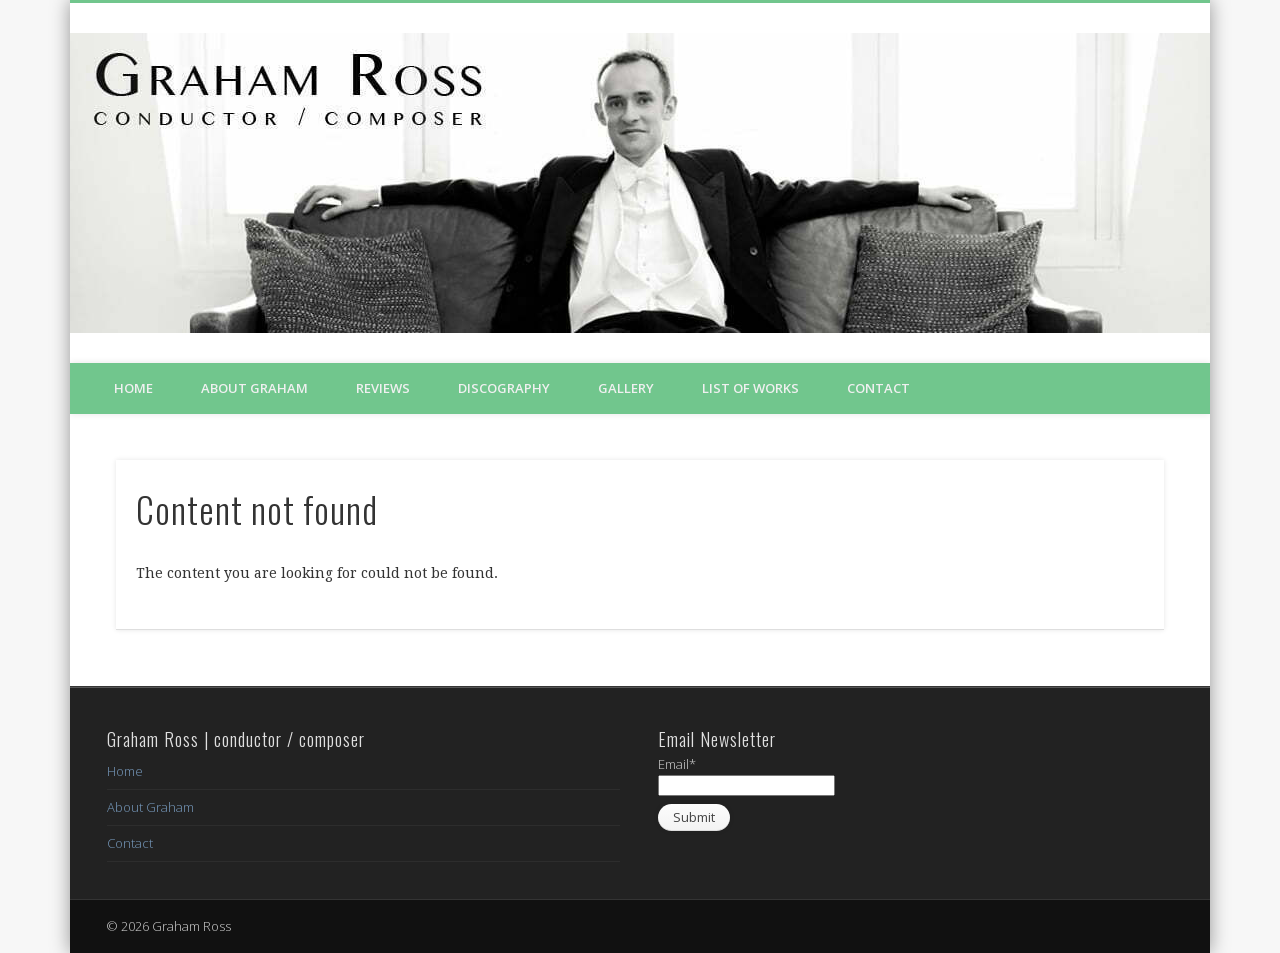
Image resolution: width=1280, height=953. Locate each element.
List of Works (750, 388)
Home (133, 388)
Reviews (383, 388)
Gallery (626, 388)
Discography (504, 388)
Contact (878, 388)
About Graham (254, 388)
